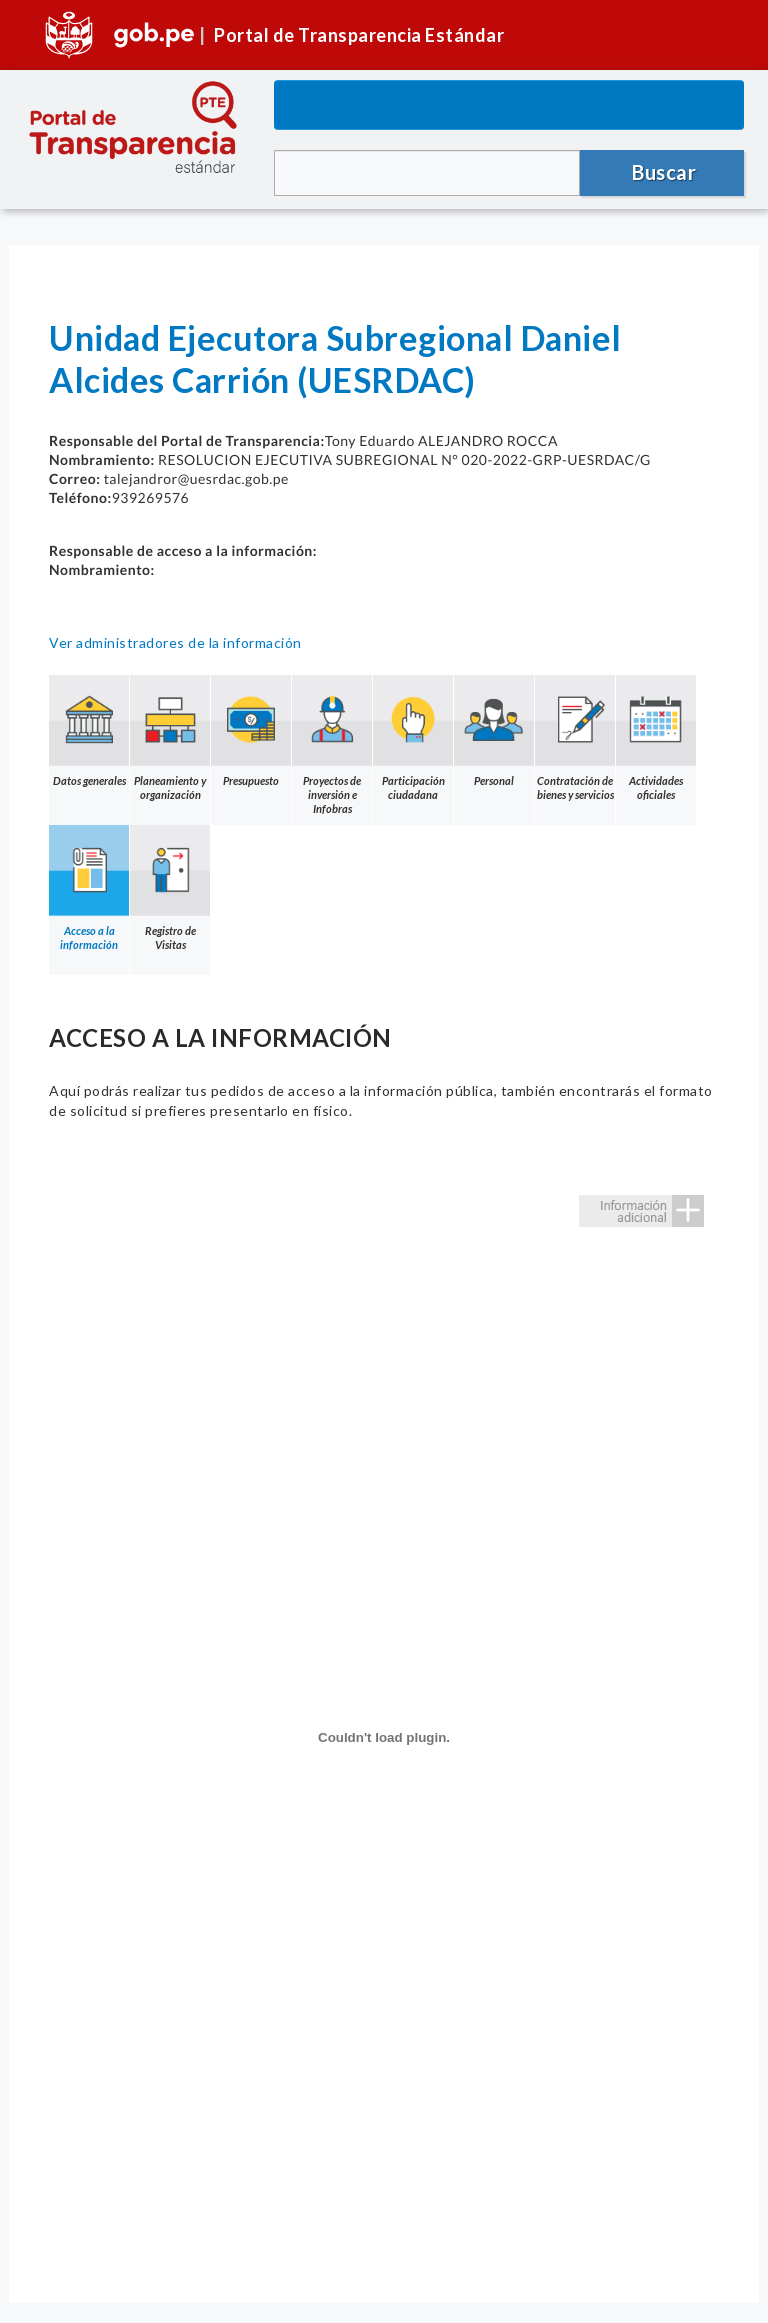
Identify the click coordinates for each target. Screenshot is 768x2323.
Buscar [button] (664, 172)
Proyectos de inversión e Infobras (332, 745)
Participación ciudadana (413, 738)
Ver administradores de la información (175, 642)
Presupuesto (251, 731)
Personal (494, 731)
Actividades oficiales (656, 738)
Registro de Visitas (170, 888)
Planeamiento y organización (170, 738)
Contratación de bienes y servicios (575, 738)
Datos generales (89, 731)
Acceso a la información (89, 888)
